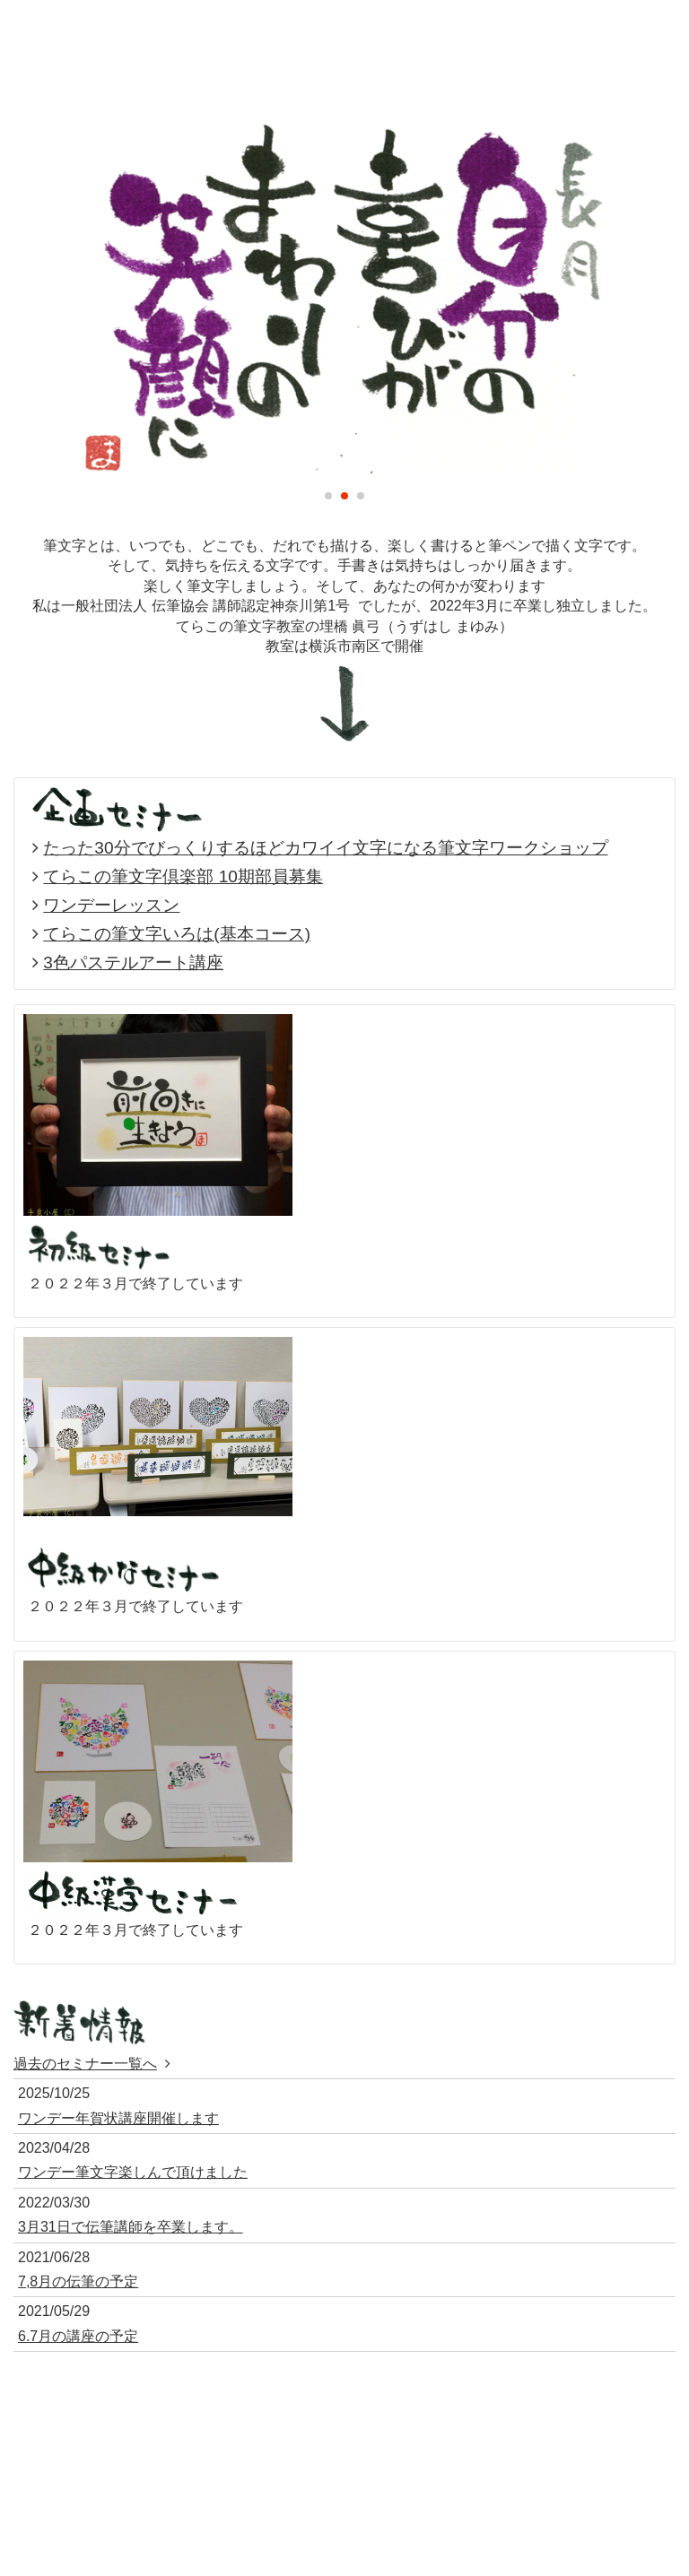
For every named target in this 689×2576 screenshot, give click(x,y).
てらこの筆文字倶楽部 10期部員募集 (183, 876)
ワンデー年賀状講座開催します (118, 2118)
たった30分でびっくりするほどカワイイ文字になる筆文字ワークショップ (325, 847)
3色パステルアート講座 (133, 962)
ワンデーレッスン (111, 905)
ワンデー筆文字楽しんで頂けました (133, 2172)
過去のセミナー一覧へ (85, 2063)
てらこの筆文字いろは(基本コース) (176, 933)
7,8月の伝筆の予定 (78, 2281)
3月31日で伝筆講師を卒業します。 (130, 2226)
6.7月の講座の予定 (78, 2336)
